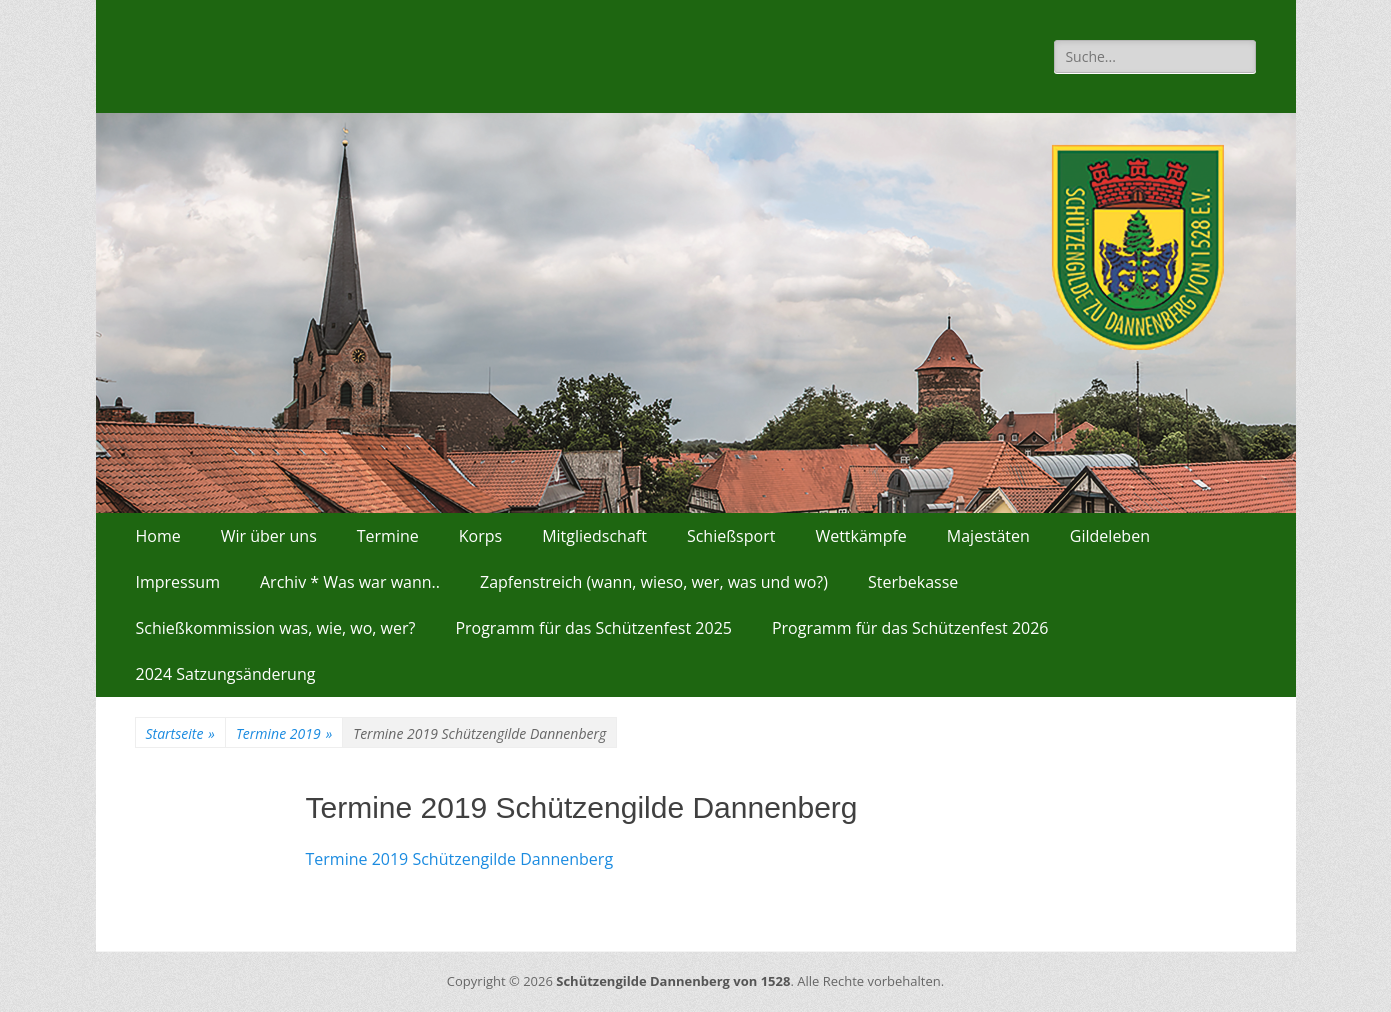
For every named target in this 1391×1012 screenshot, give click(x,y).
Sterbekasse (913, 582)
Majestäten (988, 536)
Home (158, 536)
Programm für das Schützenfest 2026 (910, 628)
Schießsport (731, 536)
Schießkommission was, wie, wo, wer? (276, 628)
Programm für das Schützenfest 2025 (593, 628)
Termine (388, 536)
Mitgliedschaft (594, 536)
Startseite (180, 733)
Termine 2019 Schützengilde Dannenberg (460, 859)
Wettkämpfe (860, 536)
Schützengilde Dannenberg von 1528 (673, 981)
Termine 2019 (284, 733)
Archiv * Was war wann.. (350, 582)
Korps (480, 536)
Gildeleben (1110, 536)
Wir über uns (269, 536)
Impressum (178, 582)
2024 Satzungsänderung (226, 674)
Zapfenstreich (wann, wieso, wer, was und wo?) (654, 582)
